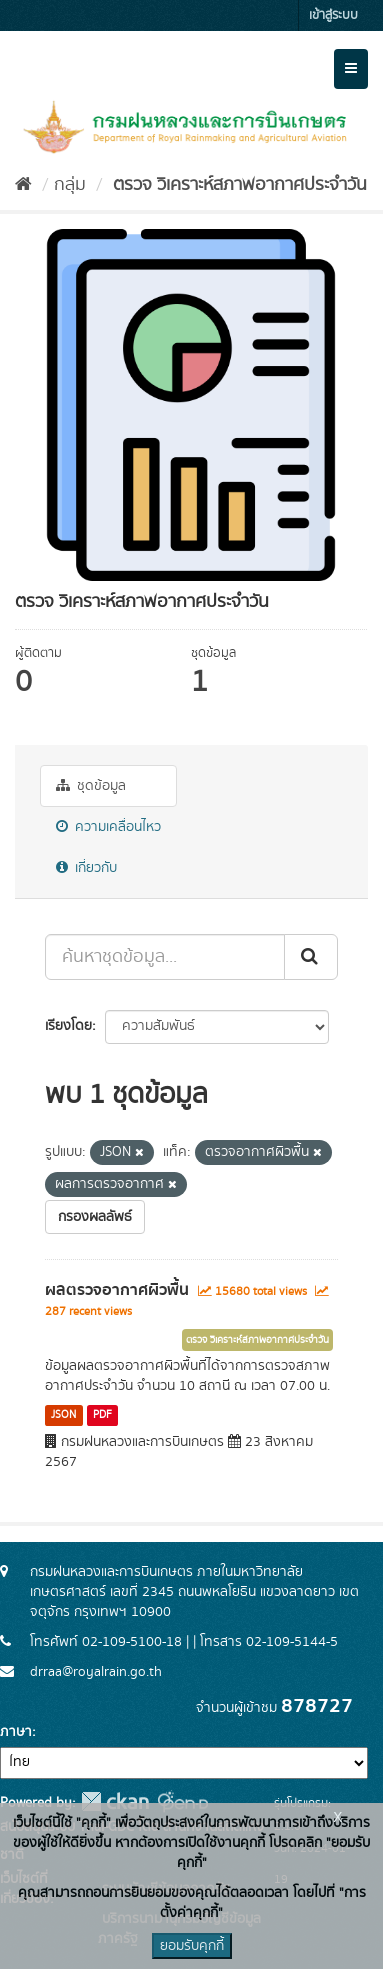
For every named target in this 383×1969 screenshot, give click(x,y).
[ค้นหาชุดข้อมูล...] (165, 957)
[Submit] (311, 957)
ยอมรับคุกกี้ (192, 1946)
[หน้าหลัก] (23, 185)
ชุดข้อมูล (91, 786)
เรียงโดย (68, 1026)
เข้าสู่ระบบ (333, 15)
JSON (63, 1415)
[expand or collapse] (351, 69)
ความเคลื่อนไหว (108, 827)
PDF (102, 1415)
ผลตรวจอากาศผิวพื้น (117, 1290)
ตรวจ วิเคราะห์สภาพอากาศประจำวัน (237, 185)
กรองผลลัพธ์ (95, 1217)
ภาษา (16, 1732)
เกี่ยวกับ (86, 868)
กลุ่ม (70, 185)
